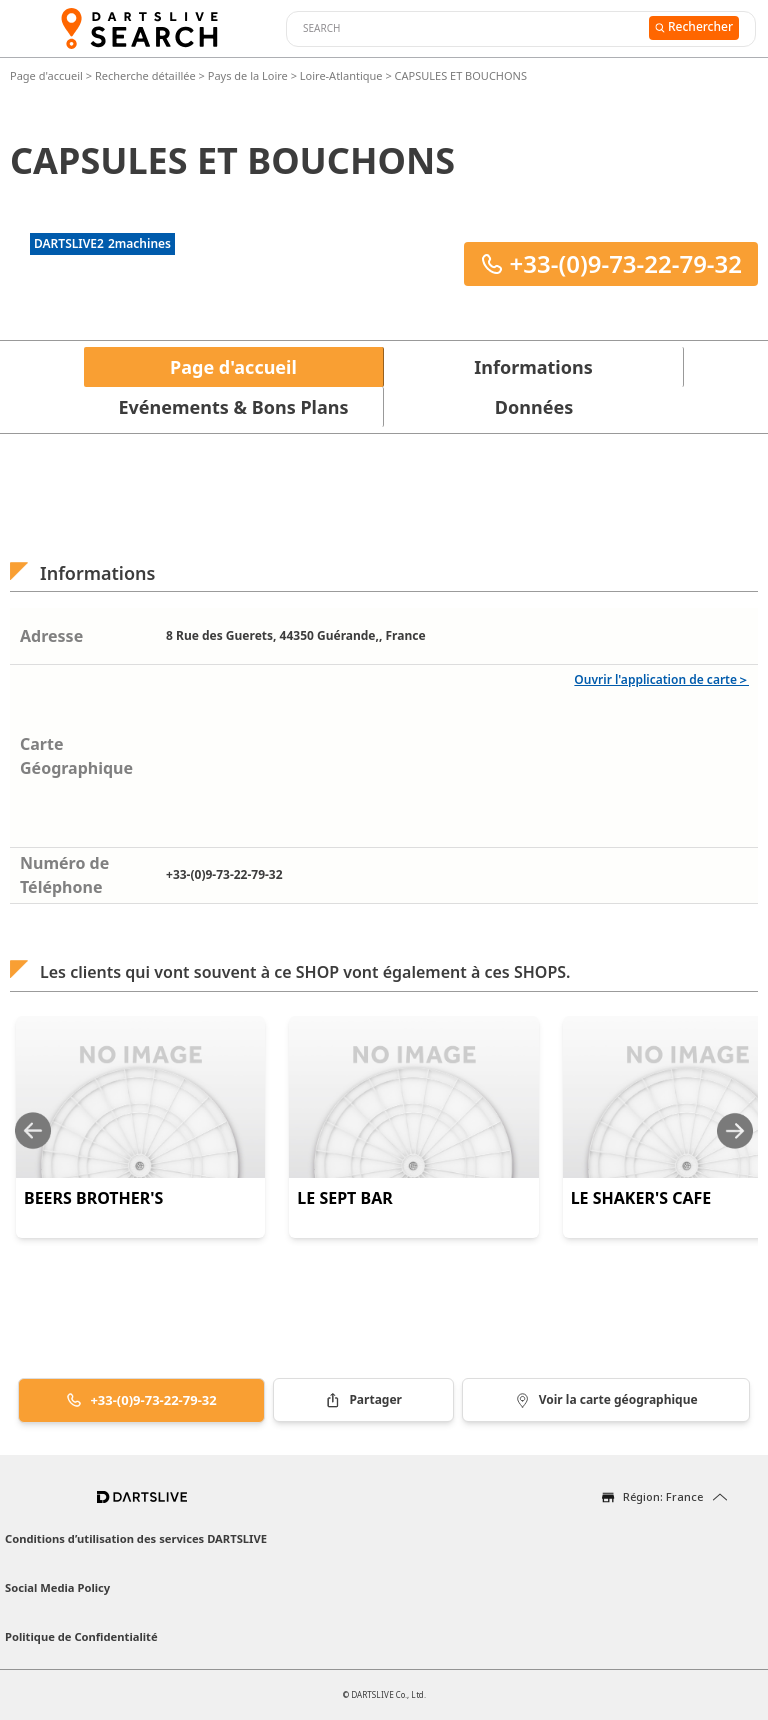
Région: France (663, 1496)
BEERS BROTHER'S (93, 1198)
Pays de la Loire (248, 75)
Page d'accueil (48, 75)
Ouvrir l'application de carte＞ (661, 679)
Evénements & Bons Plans (234, 407)
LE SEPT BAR (344, 1198)
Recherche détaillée (147, 75)
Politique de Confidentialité (81, 1636)
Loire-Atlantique (341, 75)
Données (534, 407)
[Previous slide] (33, 1130)
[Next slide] (735, 1130)
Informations (533, 367)
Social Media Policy (57, 1587)
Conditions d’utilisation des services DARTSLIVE (136, 1538)
